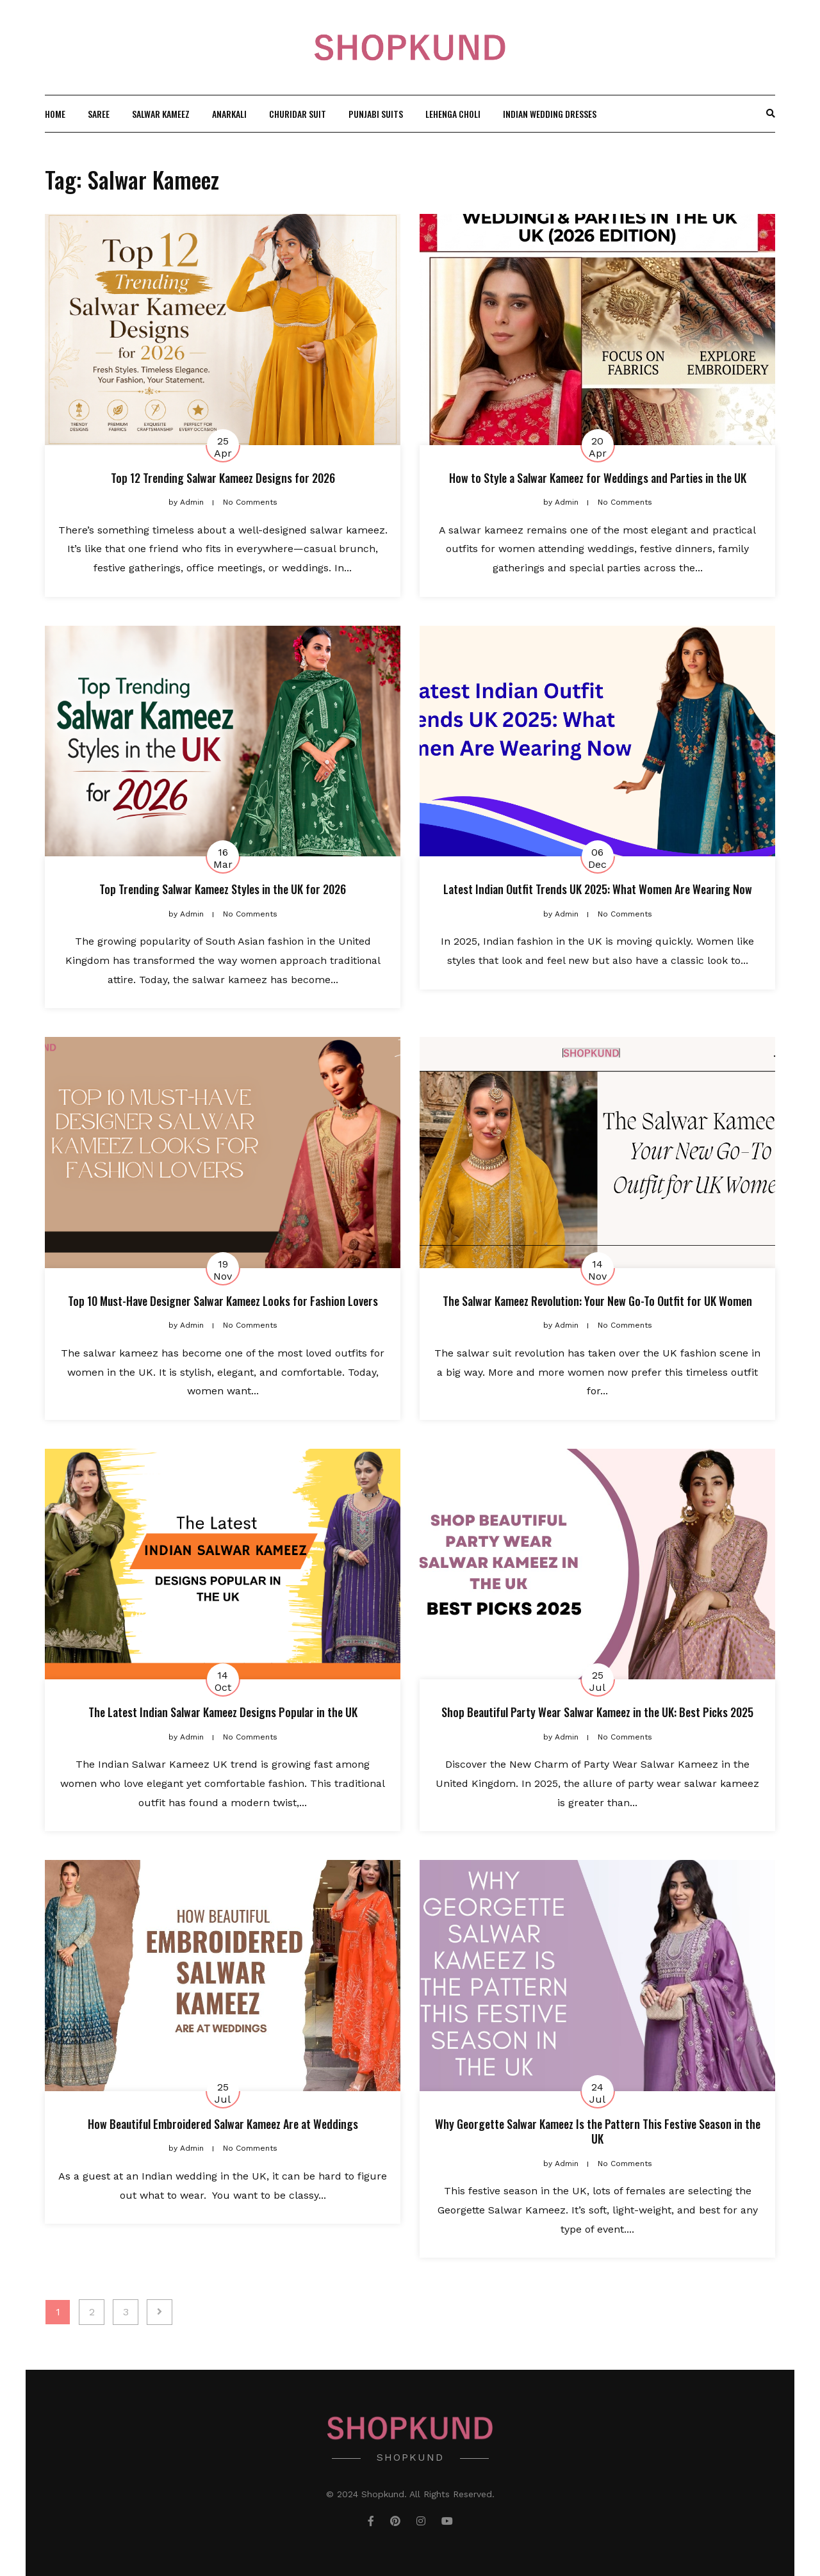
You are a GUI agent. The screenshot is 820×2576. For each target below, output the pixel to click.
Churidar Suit (297, 113)
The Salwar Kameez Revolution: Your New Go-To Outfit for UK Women (597, 1300)
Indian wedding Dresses (549, 113)
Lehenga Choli (452, 113)
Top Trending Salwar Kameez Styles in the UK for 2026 (222, 889)
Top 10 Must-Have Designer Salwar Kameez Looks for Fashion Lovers (223, 1300)
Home (55, 113)
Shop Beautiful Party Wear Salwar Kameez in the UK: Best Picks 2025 (597, 1712)
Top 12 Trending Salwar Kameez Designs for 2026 (223, 477)
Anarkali (229, 113)
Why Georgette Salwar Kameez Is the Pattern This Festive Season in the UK (597, 2131)
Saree (99, 113)
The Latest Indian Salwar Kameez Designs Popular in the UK (222, 1712)
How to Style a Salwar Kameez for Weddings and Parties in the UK (597, 477)
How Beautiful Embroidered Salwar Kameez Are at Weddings (223, 2123)
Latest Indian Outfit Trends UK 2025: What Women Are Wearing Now (597, 889)
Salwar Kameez (161, 113)
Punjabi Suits (375, 113)
